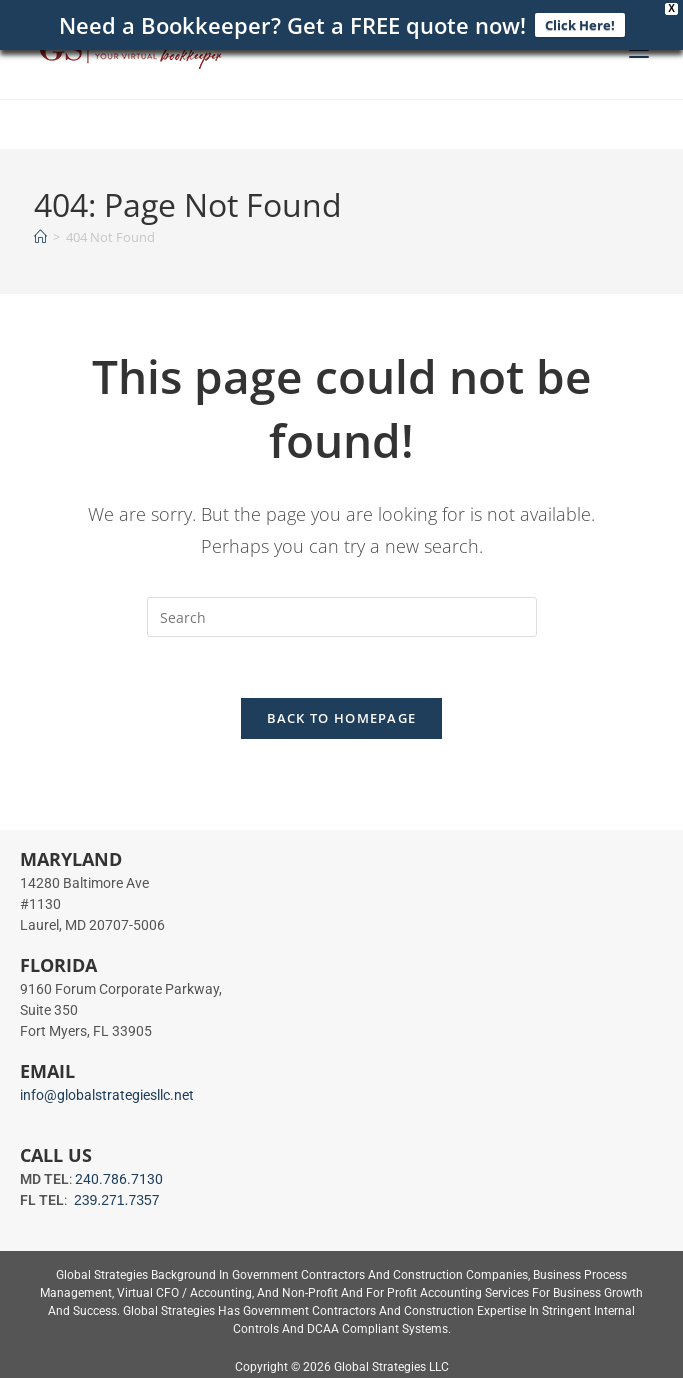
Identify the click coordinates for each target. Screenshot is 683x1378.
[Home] (40, 232)
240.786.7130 (119, 1175)
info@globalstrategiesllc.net (107, 1091)
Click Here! (580, 23)
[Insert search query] (342, 613)
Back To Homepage (342, 714)
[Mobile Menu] (639, 49)
